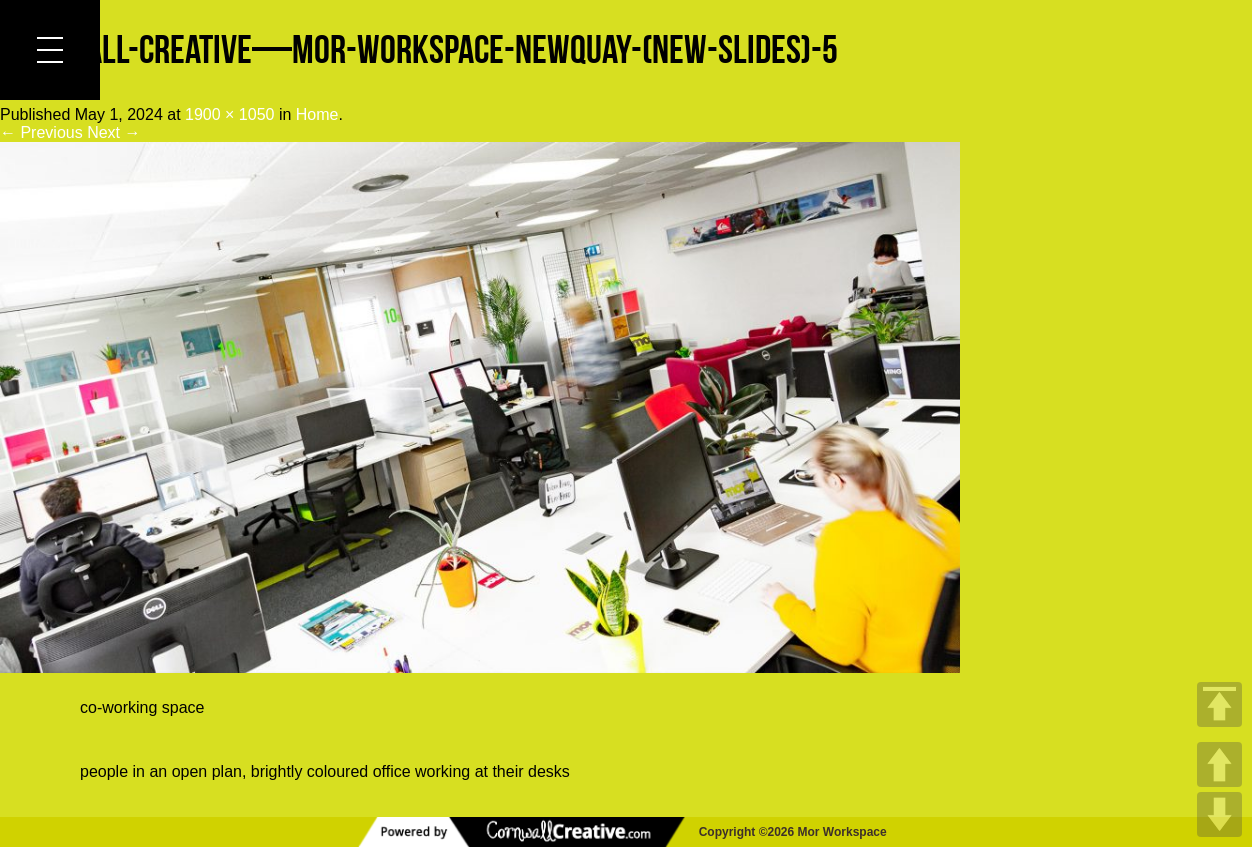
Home (317, 114)
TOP (1219, 704)
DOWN (1219, 814)
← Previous (41, 132)
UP (1219, 764)
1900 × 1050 (229, 114)
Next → (113, 132)
